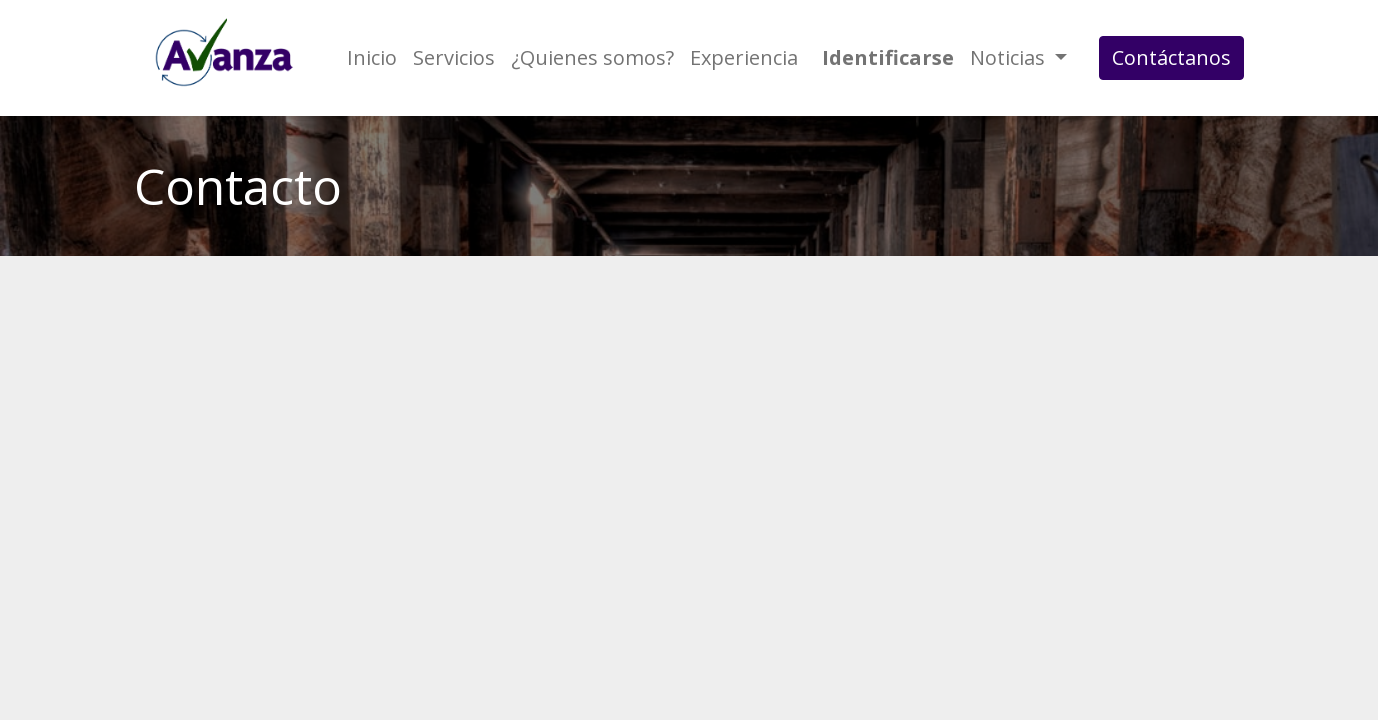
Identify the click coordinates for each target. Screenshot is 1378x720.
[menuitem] (372, 58)
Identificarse (888, 57)
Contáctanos (1171, 57)
